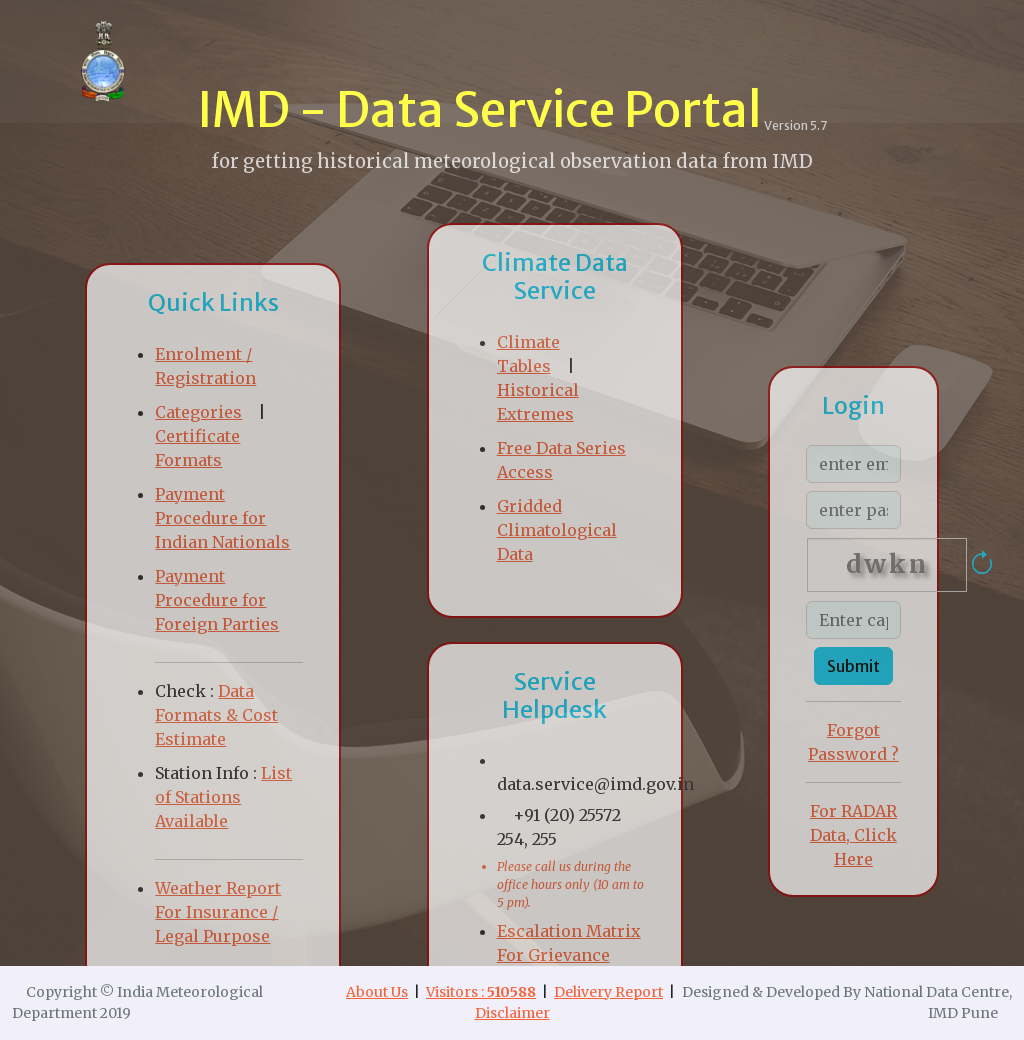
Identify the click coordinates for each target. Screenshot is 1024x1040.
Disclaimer (512, 1013)
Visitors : (481, 992)
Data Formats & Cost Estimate (216, 715)
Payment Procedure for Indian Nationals (222, 518)
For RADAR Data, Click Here (853, 835)
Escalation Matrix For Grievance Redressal (569, 955)
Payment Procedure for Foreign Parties (217, 600)
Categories (198, 412)
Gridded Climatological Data (557, 530)
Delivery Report (608, 992)
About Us (377, 992)
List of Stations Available (223, 797)
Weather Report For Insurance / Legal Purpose (218, 912)
